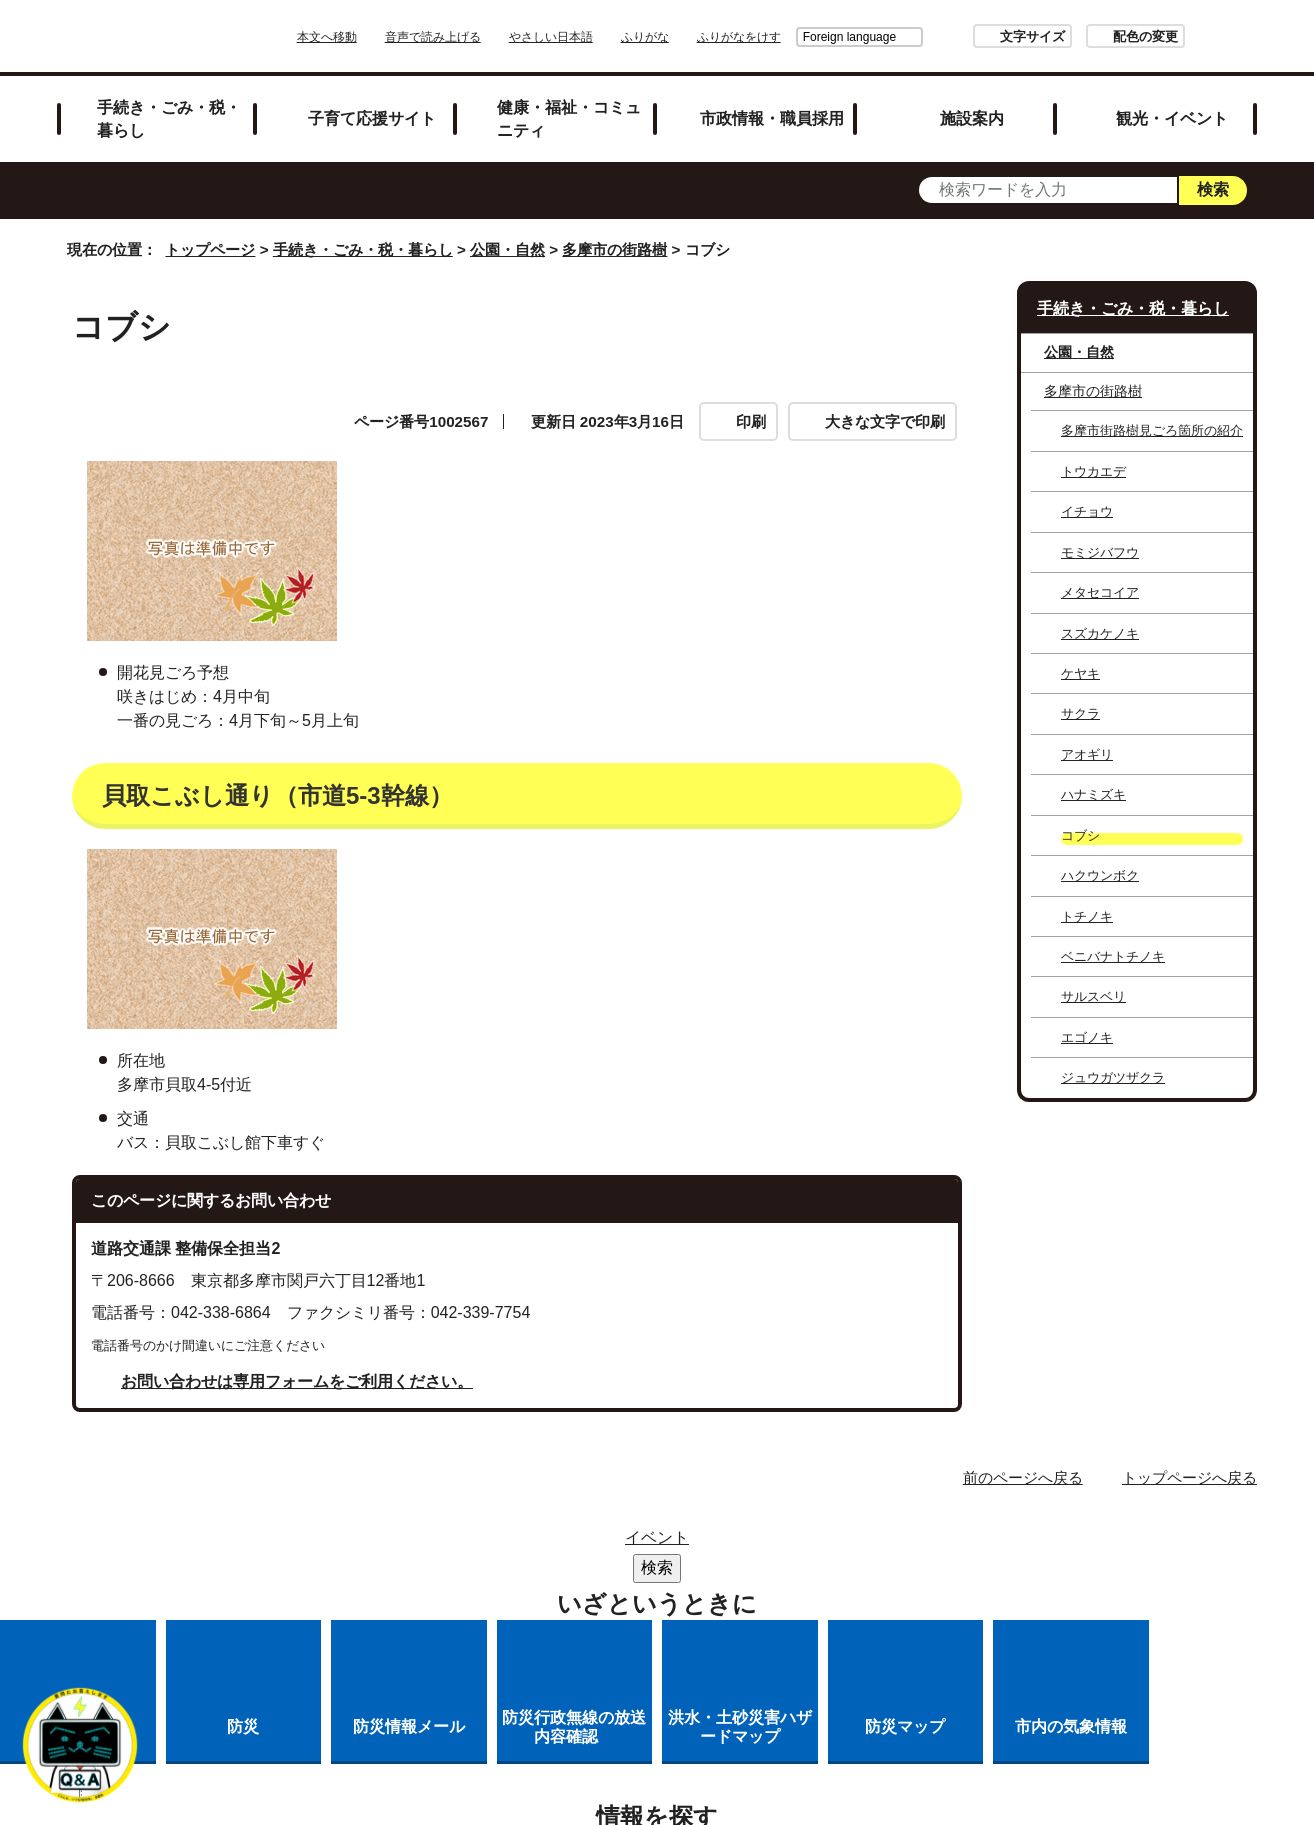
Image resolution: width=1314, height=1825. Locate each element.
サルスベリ (1093, 996)
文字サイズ (976, 36)
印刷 (751, 421)
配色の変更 (1089, 36)
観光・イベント (1172, 118)
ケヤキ (1080, 673)
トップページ (210, 249)
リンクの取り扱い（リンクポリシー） (535, 1569)
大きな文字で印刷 (885, 421)
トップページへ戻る (1189, 1477)
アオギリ (1087, 754)
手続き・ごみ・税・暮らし (169, 118)
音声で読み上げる (489, 37)
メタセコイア (1100, 592)
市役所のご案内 (794, 1543)
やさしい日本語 (607, 37)
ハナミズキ (1093, 794)
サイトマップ (547, 1543)
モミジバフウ (1100, 552)
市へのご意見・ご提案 (766, 1595)
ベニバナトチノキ (1113, 956)
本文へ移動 (383, 37)
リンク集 (667, 1543)
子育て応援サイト (372, 118)
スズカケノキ (1100, 633)
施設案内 (972, 118)
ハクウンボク (1100, 875)
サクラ (1080, 713)
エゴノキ (1087, 1037)
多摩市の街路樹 (614, 249)
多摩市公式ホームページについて (830, 1569)
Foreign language (793, 37)
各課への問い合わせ (575, 1595)
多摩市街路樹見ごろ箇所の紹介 (1152, 430)
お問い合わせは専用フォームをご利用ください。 (297, 1381)
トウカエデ (1093, 471)
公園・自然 (507, 249)
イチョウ (1087, 511)
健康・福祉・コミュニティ (569, 118)
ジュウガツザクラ (1113, 1077)
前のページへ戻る (1023, 1477)
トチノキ (1087, 916)
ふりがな (701, 37)
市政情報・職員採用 (772, 118)
